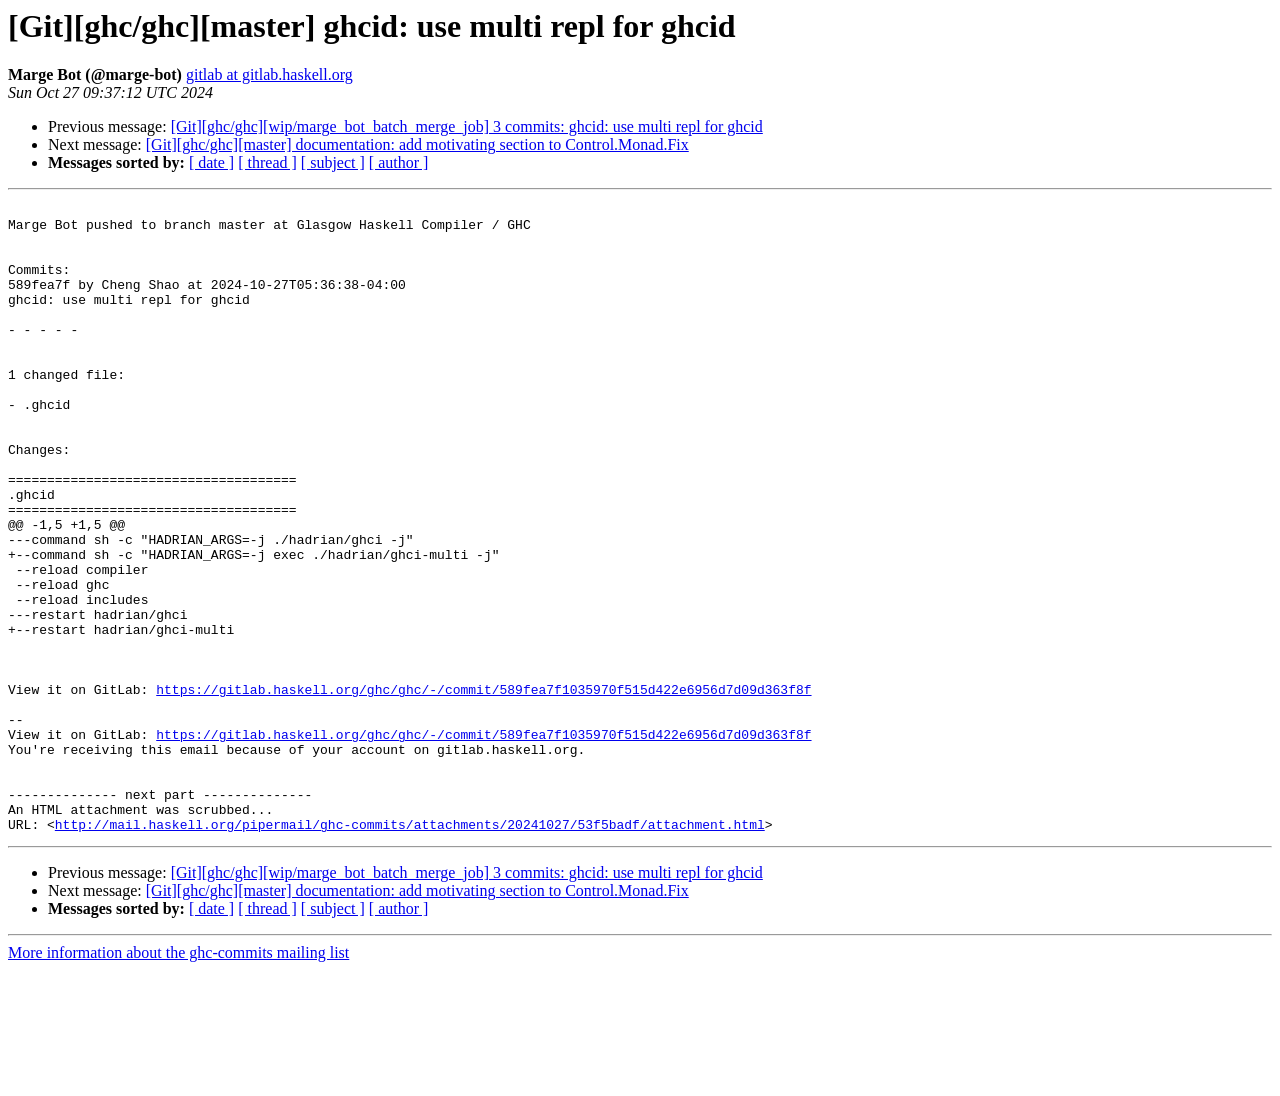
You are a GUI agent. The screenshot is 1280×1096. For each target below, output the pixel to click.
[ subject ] (333, 162)
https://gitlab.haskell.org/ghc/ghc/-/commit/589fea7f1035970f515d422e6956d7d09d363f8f (483, 788)
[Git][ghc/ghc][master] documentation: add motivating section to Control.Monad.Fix (417, 144)
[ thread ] (267, 162)
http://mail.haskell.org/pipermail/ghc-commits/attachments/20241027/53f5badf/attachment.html (410, 950)
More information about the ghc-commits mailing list (178, 1078)
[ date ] (211, 162)
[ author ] (399, 162)
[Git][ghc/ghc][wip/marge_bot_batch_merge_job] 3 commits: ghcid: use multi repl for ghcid (467, 126)
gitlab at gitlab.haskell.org (269, 74)
